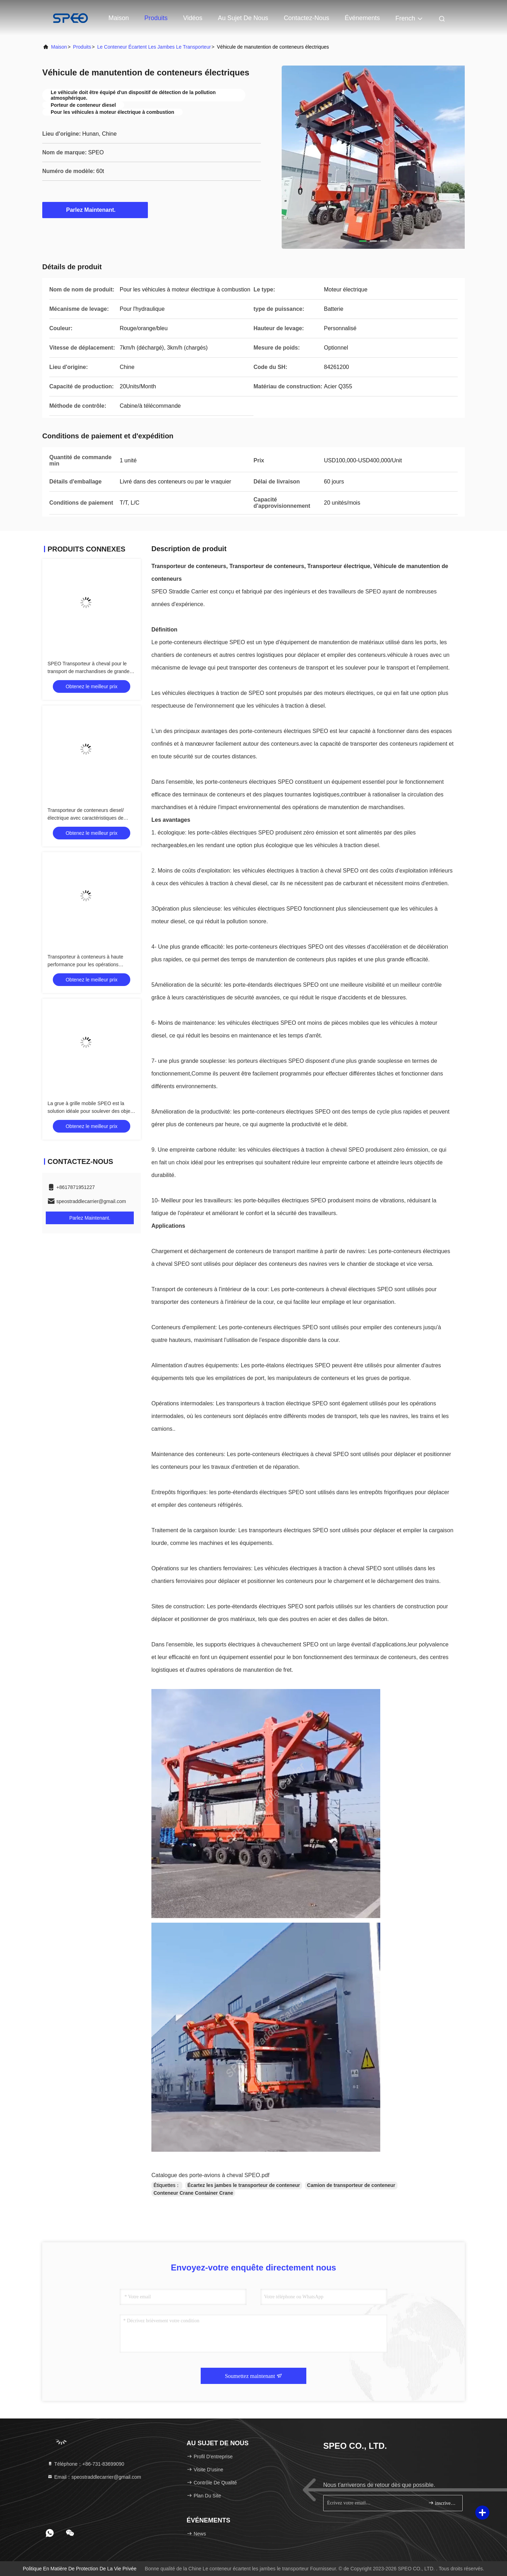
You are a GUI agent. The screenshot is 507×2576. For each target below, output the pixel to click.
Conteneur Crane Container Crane (193, 2193)
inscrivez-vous (442, 2503)
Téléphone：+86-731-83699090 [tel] (85, 2464)
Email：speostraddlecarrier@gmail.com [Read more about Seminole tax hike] (94, 2477)
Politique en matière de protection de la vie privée (80, 2568)
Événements (362, 17)
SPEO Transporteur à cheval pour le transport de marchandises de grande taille (89, 671)
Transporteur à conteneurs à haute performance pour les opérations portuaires (85, 964)
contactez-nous (306, 17)
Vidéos (192, 17)
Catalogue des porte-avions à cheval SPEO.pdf (210, 2175)
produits (82, 47)
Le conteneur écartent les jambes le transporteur (154, 47)
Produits (156, 17)
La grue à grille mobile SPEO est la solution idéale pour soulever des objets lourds (91, 1111)
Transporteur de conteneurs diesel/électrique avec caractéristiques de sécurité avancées (86, 817)
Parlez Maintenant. (95, 209)
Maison (118, 17)
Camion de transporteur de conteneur (351, 2185)
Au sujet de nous (243, 17)
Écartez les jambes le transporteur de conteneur (243, 2185)
